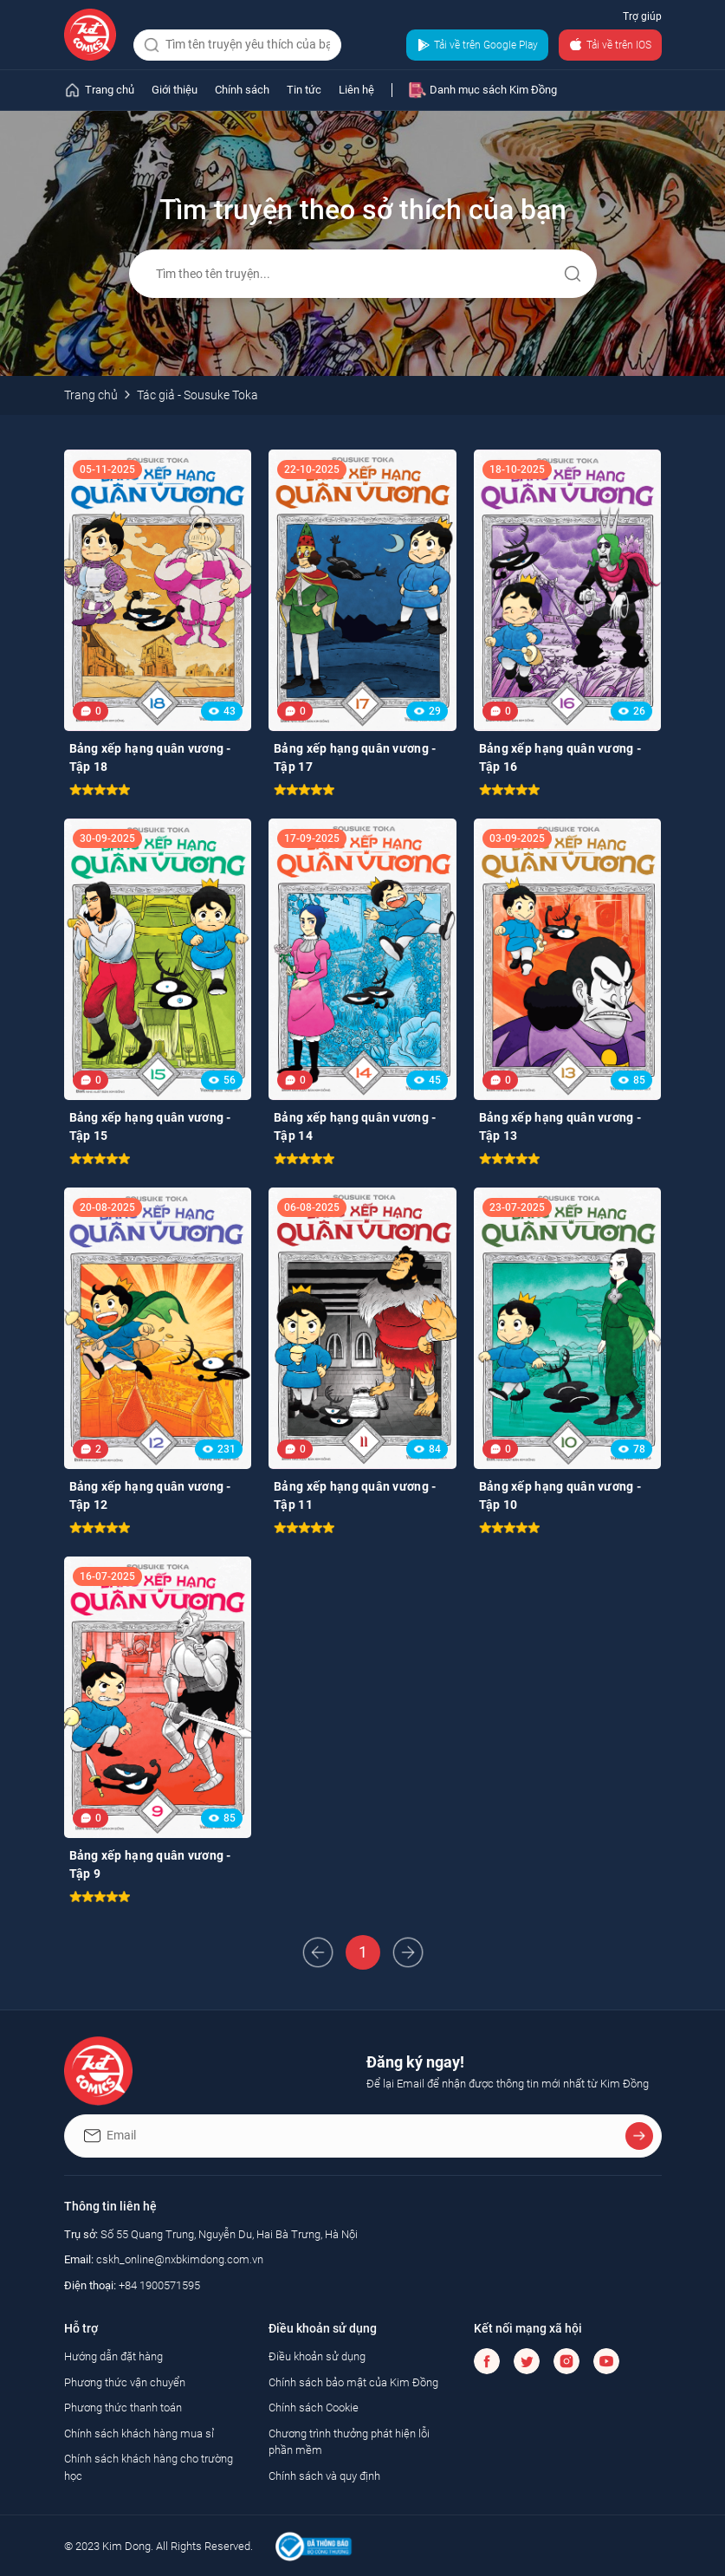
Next (408, 1952)
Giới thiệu (174, 89)
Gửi (572, 273)
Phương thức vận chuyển (124, 2382)
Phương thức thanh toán (123, 2407)
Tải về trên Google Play (477, 45)
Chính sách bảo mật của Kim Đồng (353, 2382)
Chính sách (242, 89)
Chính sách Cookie (314, 2407)
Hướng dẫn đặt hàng (113, 2356)
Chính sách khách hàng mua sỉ (139, 2433)
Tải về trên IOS (610, 45)
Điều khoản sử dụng (317, 2356)
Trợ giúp (642, 16)
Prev (318, 1952)
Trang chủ (91, 395)
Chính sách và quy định (324, 2475)
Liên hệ (356, 89)
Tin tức (304, 89)
